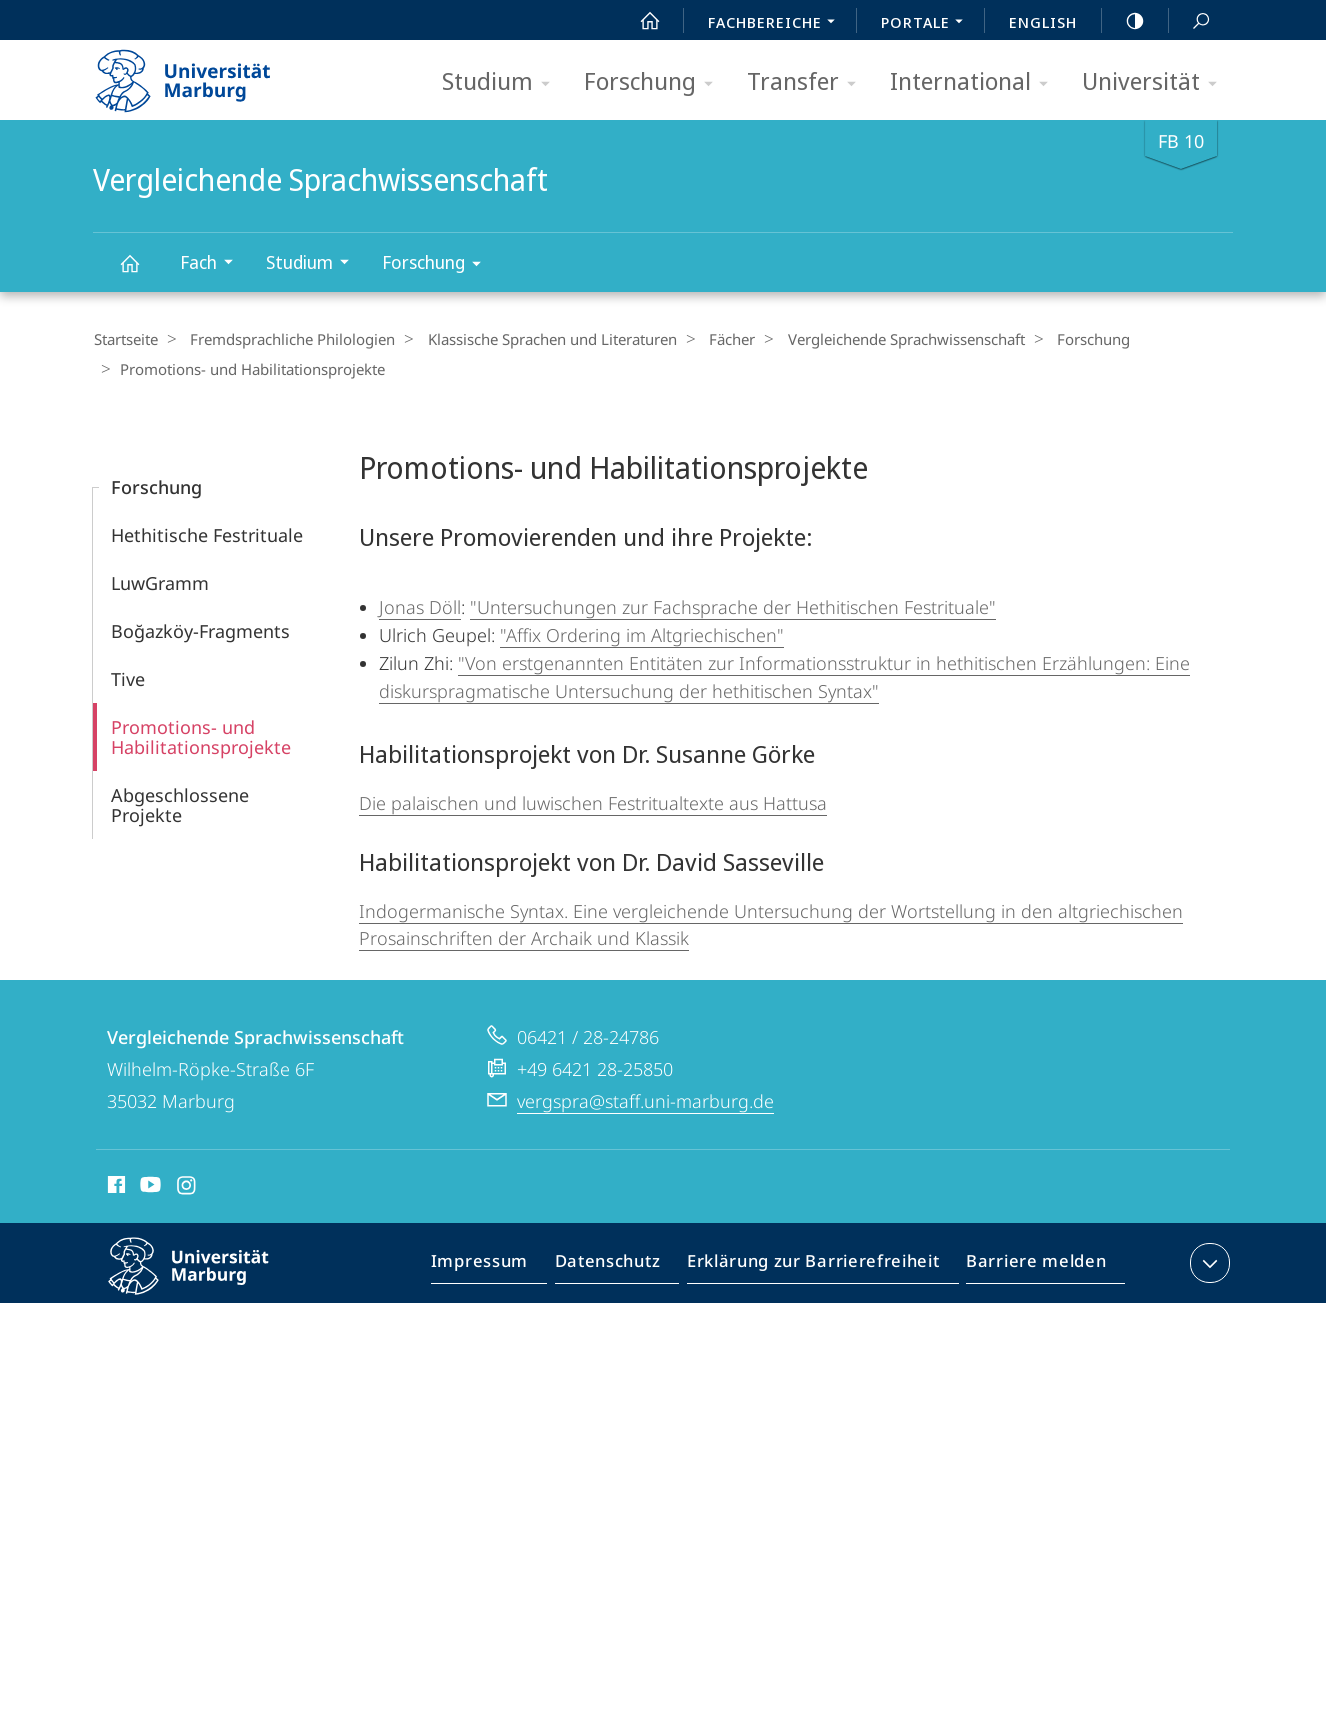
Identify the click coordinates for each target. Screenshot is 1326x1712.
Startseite (125, 339)
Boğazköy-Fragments (200, 629)
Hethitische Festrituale (207, 533)
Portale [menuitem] (927, 24)
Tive (128, 677)
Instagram (187, 1186)
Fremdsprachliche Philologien (285, 339)
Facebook (114, 1186)
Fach (213, 264)
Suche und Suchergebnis (1190, 21)
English (1043, 22)
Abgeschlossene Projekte (180, 803)
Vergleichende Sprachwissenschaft (141, 272)
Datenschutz (624, 1265)
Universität (1156, 82)
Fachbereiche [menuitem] (777, 24)
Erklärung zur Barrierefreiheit (820, 1265)
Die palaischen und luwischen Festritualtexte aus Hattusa (593, 801)
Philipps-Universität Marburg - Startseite (200, 74)
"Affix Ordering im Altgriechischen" (642, 633)
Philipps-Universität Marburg (206, 1280)
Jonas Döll (420, 605)
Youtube (148, 1186)
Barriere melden (1030, 1265)
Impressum (502, 1265)
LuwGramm (160, 581)
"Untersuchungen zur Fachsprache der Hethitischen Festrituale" (733, 605)
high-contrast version (1124, 21)
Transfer (808, 82)
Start (639, 21)
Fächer (712, 339)
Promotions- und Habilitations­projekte (201, 735)
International (975, 82)
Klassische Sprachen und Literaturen (538, 339)
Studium (502, 82)
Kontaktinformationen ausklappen (1207, 1261)
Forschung (655, 82)
